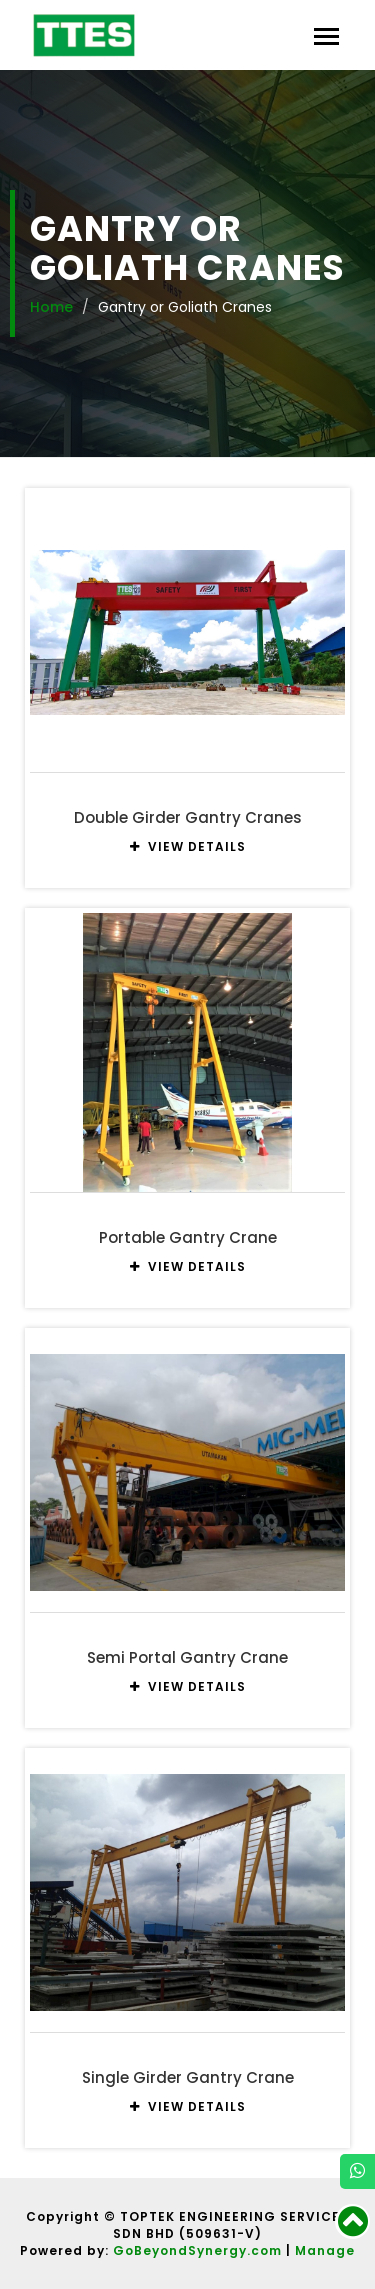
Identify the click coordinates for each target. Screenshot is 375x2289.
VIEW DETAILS (188, 846)
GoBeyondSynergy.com (197, 2250)
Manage (325, 2250)
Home (51, 307)
